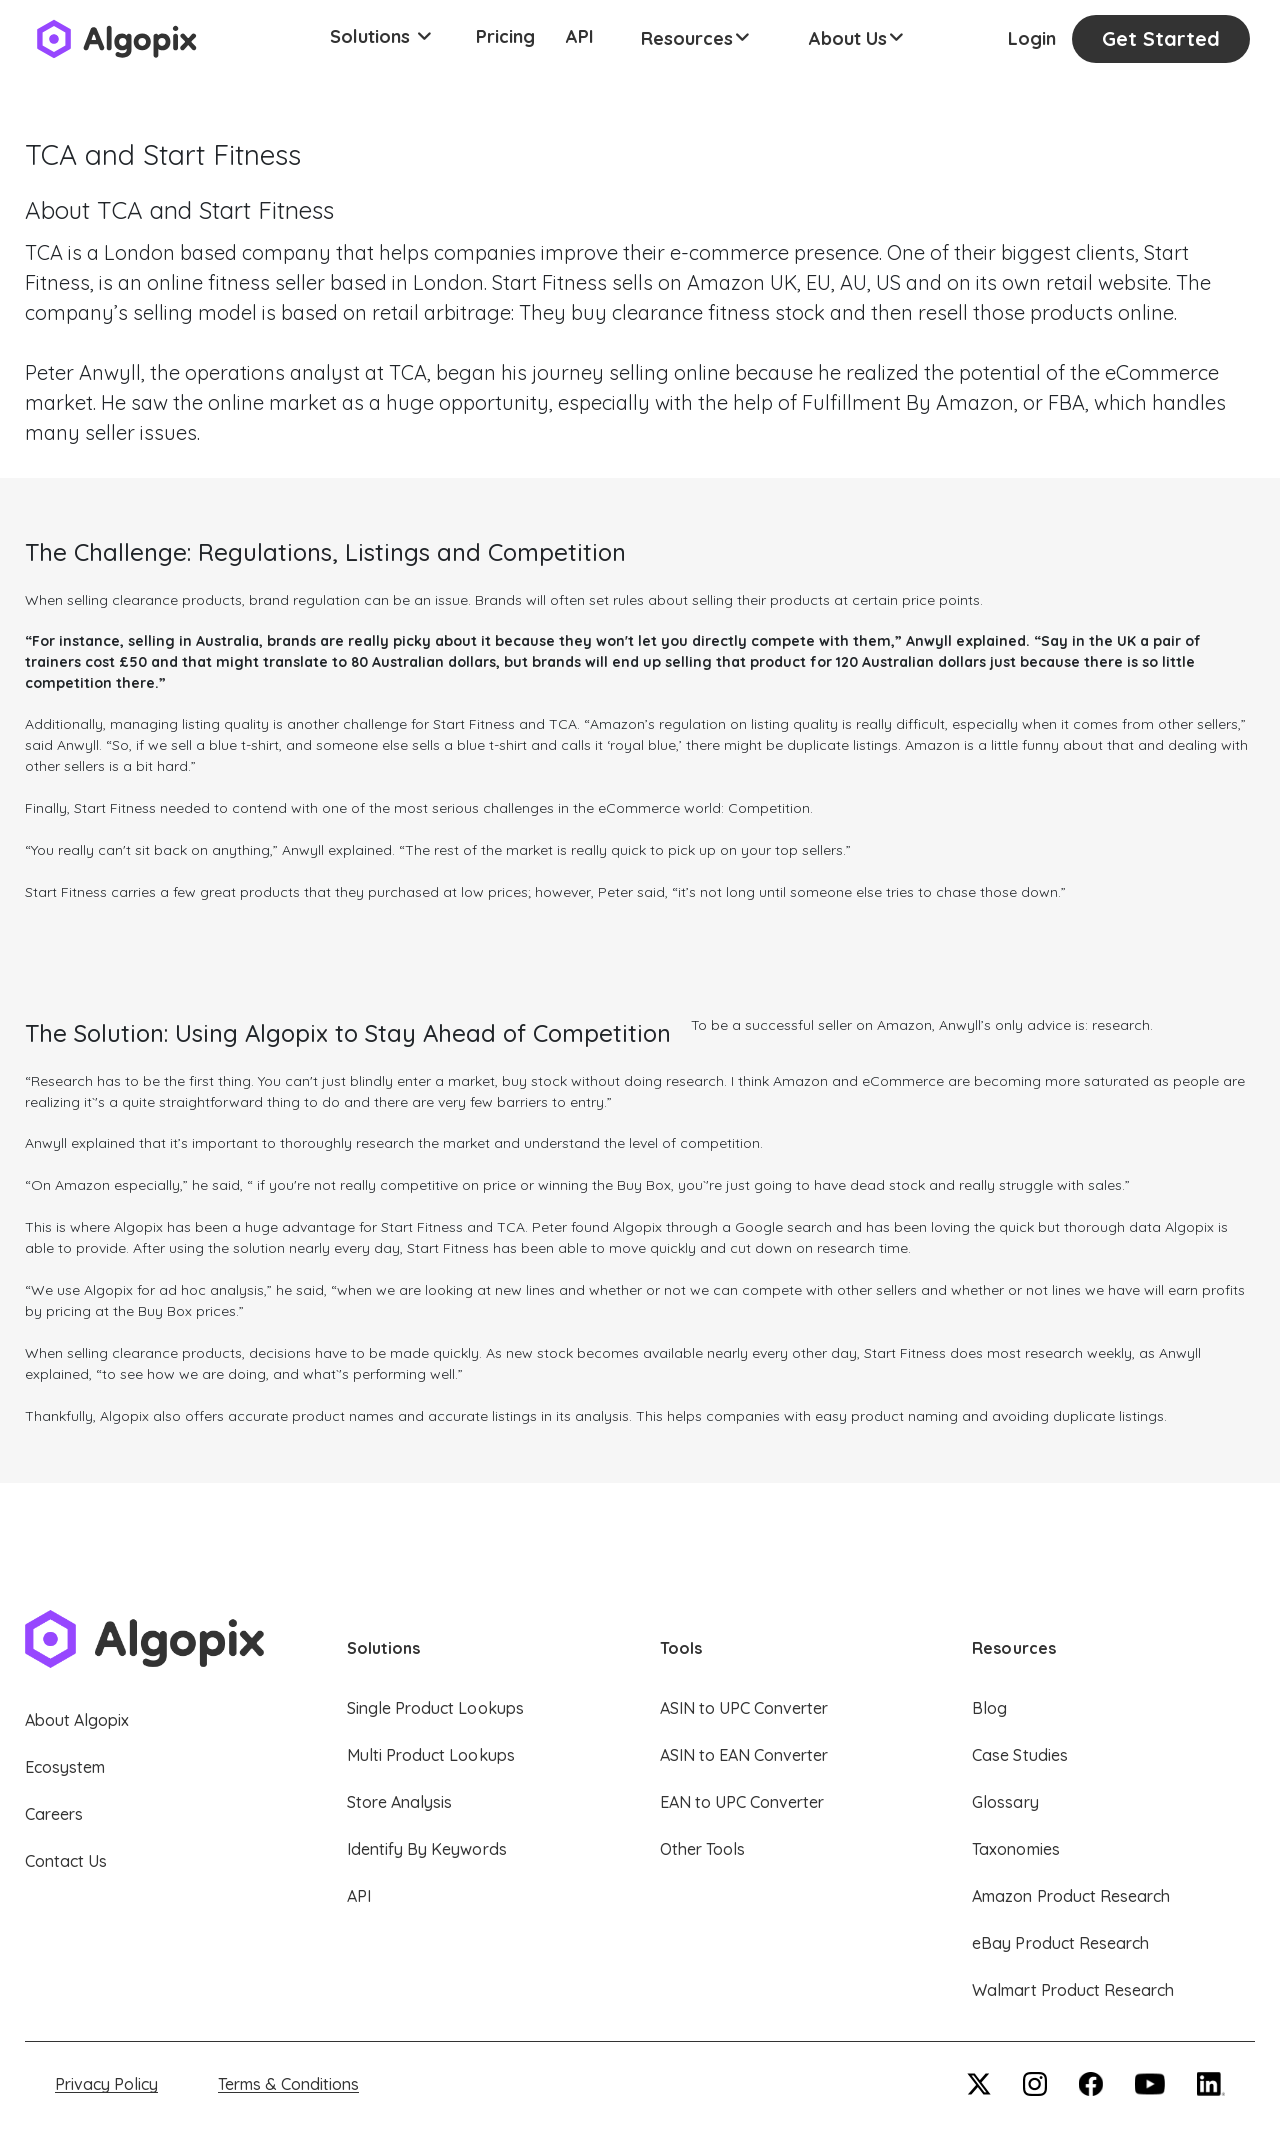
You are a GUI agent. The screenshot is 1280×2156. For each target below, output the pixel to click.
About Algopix (77, 1720)
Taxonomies (1015, 1849)
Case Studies (1019, 1755)
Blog (989, 1708)
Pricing (505, 36)
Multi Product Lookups (431, 1755)
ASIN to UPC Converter (744, 1708)
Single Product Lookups (435, 1708)
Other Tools (702, 1849)
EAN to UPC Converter (742, 1802)
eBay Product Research (1060, 1943)
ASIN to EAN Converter (744, 1755)
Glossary (1005, 1802)
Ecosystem (65, 1767)
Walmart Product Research (1073, 1990)
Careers (54, 1814)
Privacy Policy (106, 2084)
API (580, 36)
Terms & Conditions (288, 2084)
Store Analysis (399, 1802)
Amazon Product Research (1071, 1896)
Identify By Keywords (427, 1849)
